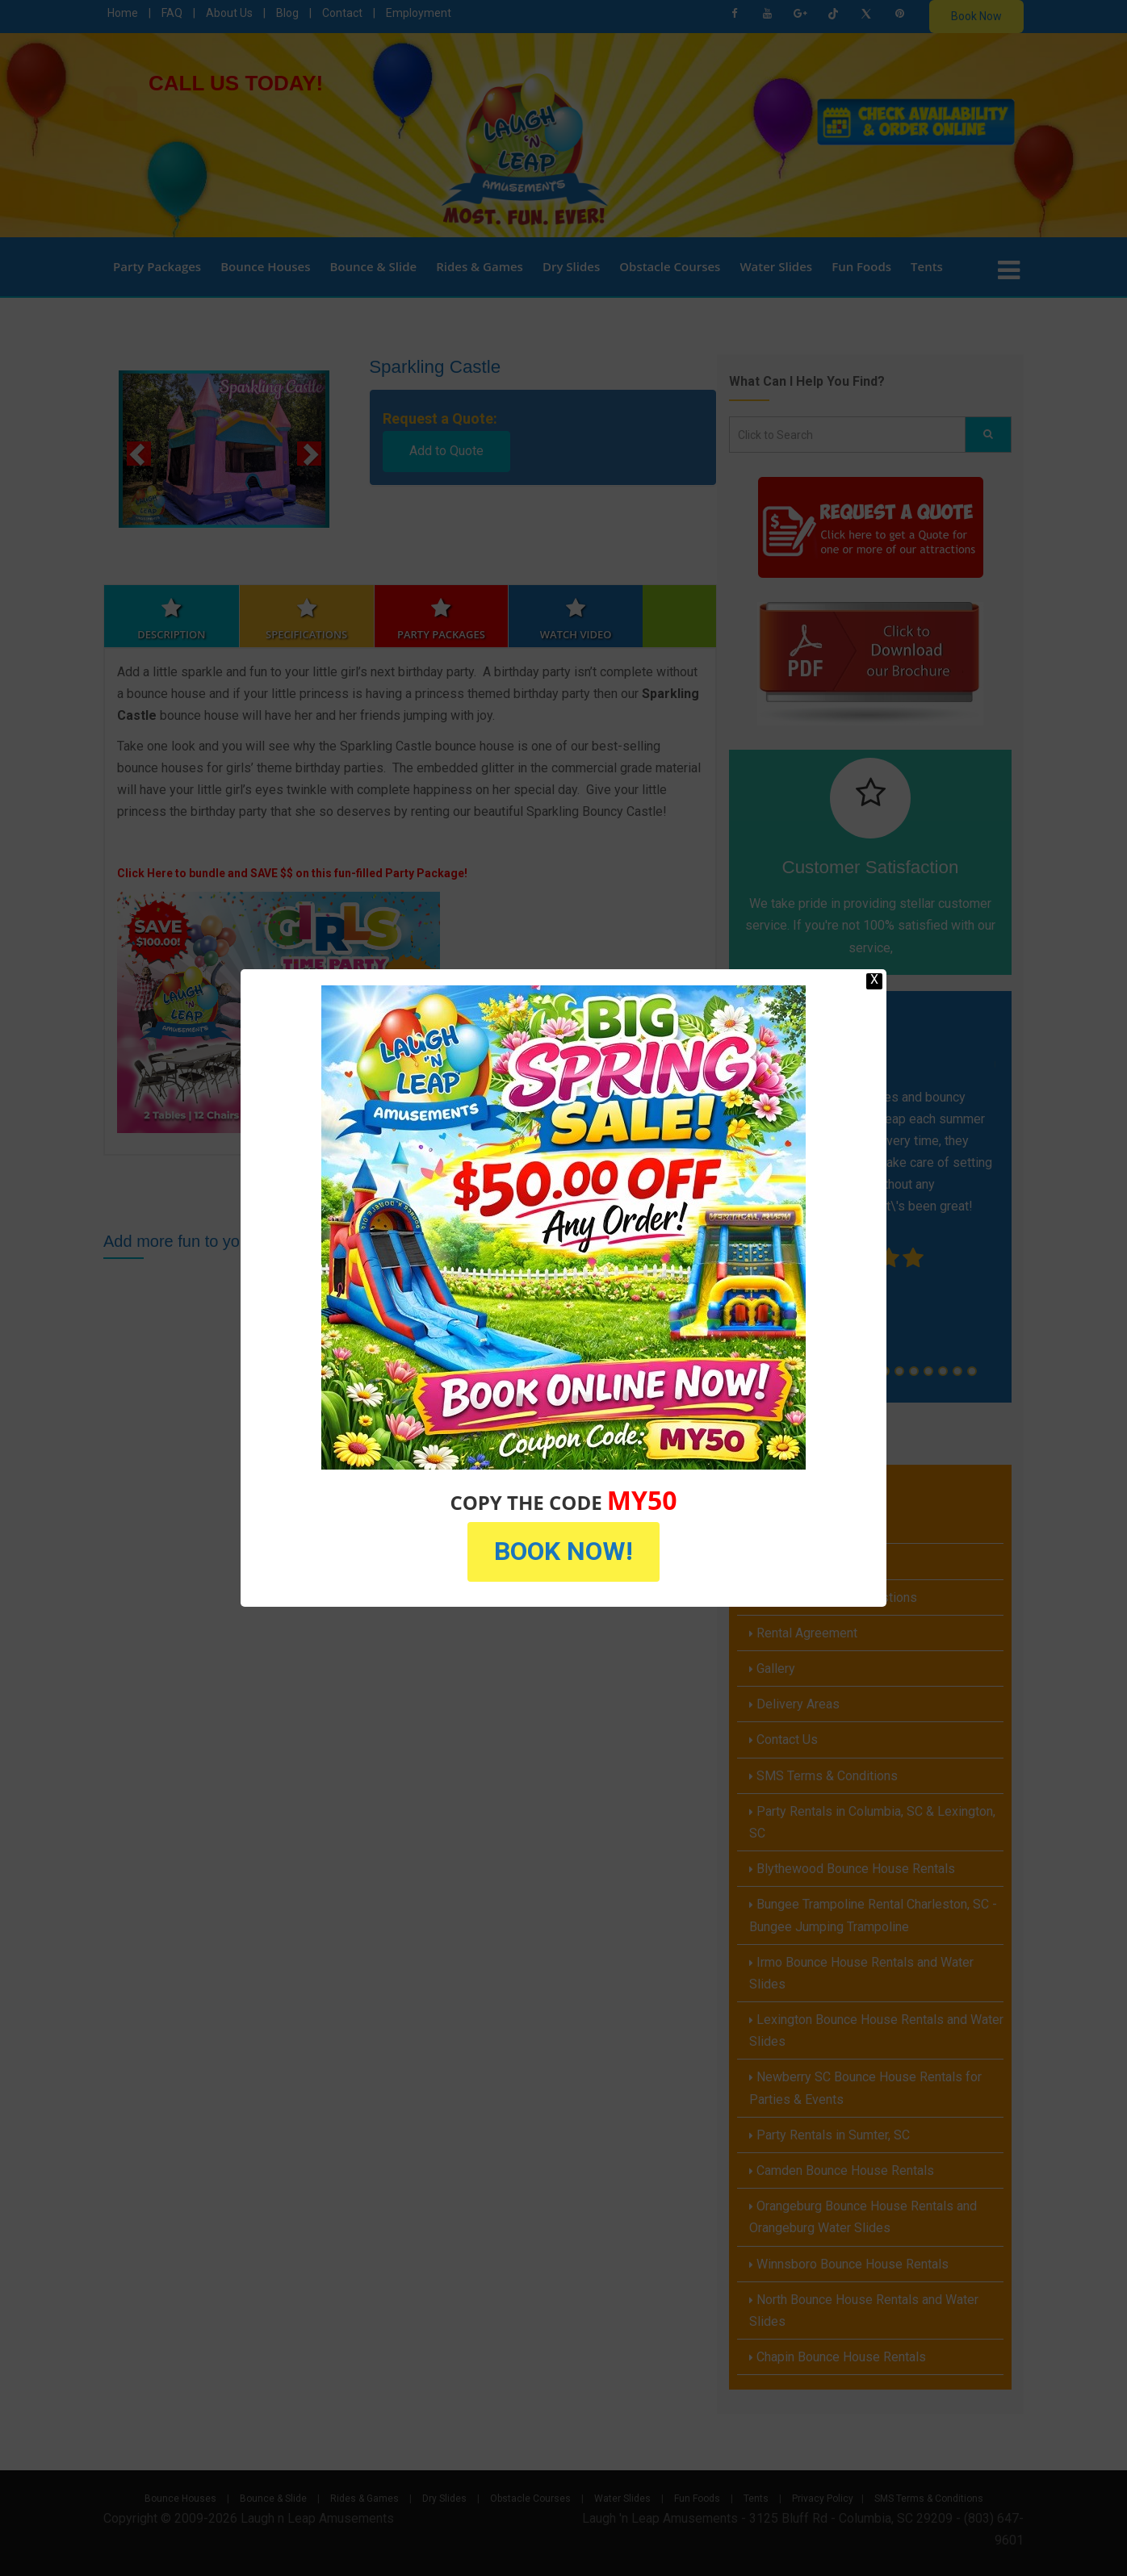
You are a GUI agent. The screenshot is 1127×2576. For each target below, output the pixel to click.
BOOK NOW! (563, 1551)
